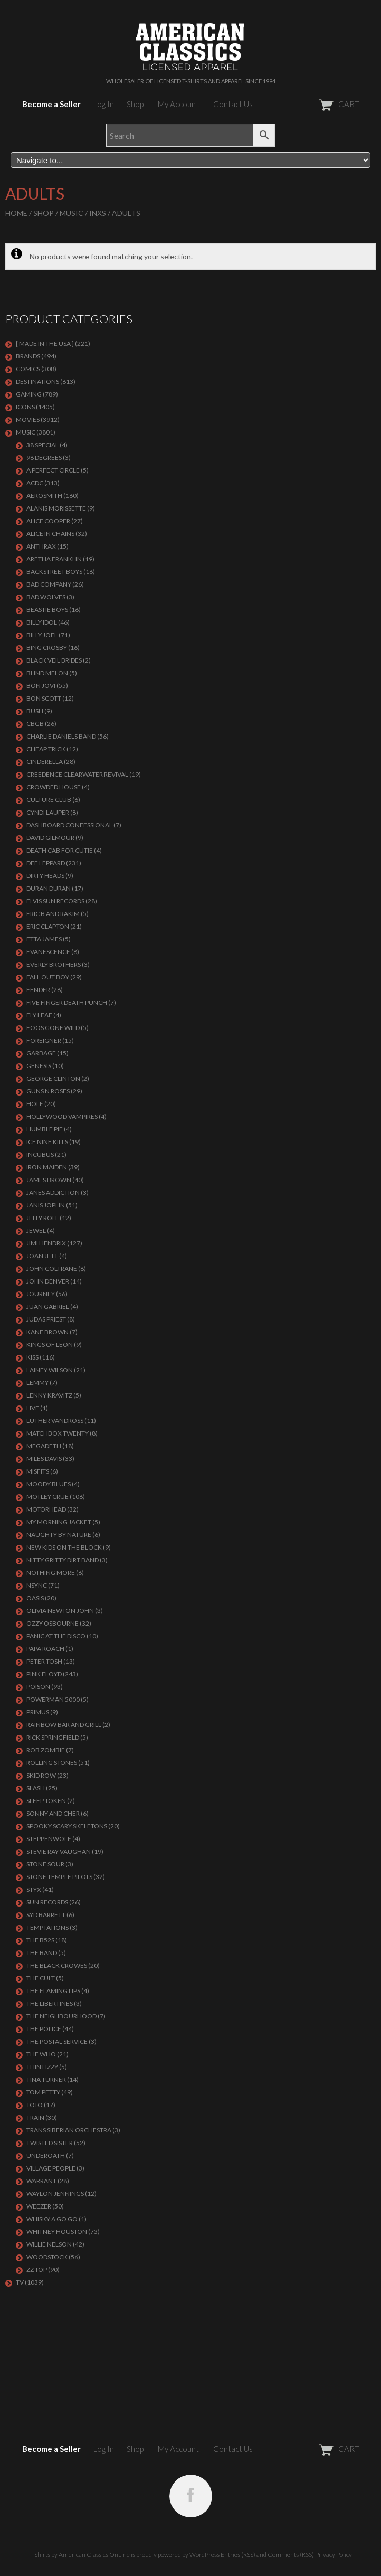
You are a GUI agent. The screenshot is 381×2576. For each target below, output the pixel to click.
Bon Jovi (40, 686)
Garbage (41, 1053)
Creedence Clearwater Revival (77, 774)
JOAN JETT (42, 1256)
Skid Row (41, 1775)
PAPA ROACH (45, 1649)
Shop (135, 104)
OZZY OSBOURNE (52, 1623)
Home (16, 213)
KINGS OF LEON (49, 1344)
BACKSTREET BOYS (54, 571)
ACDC (34, 483)
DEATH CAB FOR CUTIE (59, 850)
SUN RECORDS (47, 1902)
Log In (103, 104)
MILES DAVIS (44, 1458)
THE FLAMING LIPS (53, 1991)
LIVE (32, 1408)
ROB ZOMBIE (45, 1750)
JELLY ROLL (42, 1218)
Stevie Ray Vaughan (58, 1851)
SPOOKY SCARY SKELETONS (66, 1826)
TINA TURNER (46, 2079)
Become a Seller (51, 104)
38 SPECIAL (42, 445)
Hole (34, 1104)
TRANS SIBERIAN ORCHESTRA (68, 2130)
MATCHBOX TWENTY (57, 1433)
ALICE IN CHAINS (50, 533)
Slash (35, 1788)
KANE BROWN (47, 1332)
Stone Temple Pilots (59, 1877)
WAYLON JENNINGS (55, 2193)
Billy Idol (41, 622)
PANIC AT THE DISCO (55, 1636)
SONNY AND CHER (53, 1813)
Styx (33, 1889)
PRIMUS (37, 1712)
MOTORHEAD (46, 1509)
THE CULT (40, 1978)
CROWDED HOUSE (53, 787)
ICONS (25, 407)
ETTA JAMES (44, 939)
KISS (32, 1357)
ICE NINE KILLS (47, 1142)
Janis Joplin (45, 1205)
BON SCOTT (43, 698)
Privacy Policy (333, 2555)
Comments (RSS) (291, 2555)
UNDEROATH (45, 2155)
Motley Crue (47, 1497)
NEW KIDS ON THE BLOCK (64, 1547)
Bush (34, 711)
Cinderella (44, 762)
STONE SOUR (45, 1864)
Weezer (38, 2206)
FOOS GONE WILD (53, 1028)
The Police (43, 2029)
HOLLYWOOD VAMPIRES (62, 1116)
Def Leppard (45, 863)
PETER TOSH (44, 1661)
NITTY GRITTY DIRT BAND (62, 1560)
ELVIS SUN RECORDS (55, 901)
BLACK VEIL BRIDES (54, 660)
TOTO (34, 2105)
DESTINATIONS (37, 381)
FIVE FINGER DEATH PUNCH (66, 1002)
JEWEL (36, 1230)
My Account (178, 104)
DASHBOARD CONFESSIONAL (69, 825)
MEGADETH (43, 1446)
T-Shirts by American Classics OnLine (79, 2555)
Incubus (40, 1154)
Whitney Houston (56, 2231)
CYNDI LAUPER (47, 812)
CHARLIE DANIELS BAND (61, 736)
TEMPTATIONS (47, 1927)
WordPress (204, 2555)
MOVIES (28, 419)
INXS (97, 213)
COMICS (28, 369)
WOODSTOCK (47, 2257)
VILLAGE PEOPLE (50, 2168)
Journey (40, 1294)
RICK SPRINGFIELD (52, 1737)
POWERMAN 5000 (53, 1699)
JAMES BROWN (48, 1180)
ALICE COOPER (48, 521)
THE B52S (40, 1940)
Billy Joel (42, 635)
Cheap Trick (45, 749)
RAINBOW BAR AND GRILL (63, 1725)
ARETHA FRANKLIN (54, 559)
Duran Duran (48, 888)
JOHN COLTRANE (51, 1268)
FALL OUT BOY (47, 977)
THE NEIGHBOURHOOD (61, 2016)
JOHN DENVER (47, 1281)
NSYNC (36, 1585)
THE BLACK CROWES (56, 1965)
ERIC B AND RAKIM (53, 914)
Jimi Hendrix (46, 1243)
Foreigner (43, 1040)
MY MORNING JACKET (58, 1522)
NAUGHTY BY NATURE (58, 1535)
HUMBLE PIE (44, 1129)
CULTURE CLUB (48, 800)
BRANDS (28, 356)
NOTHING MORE (50, 1573)
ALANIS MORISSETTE (56, 508)
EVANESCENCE (48, 952)
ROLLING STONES (51, 1763)
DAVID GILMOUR (50, 838)
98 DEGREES (44, 457)
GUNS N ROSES (48, 1091)
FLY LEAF (39, 1015)
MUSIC (71, 213)
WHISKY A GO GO (52, 2219)
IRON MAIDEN (46, 1167)
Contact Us (233, 104)
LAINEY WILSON (49, 1370)
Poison (38, 1687)
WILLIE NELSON (49, 2244)
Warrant (41, 2181)
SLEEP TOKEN (46, 1801)
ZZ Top (36, 2269)
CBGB (35, 724)
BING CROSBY (46, 648)
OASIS (35, 1598)
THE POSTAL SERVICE (57, 2041)
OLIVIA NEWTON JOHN (60, 1611)
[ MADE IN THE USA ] (45, 343)
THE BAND (41, 1953)
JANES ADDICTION (53, 1192)
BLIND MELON (47, 673)
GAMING (29, 394)
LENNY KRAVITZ (49, 1395)
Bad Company (48, 584)
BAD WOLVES (45, 597)
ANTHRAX (41, 546)
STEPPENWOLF (48, 1839)
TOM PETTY (43, 2092)
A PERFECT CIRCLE (53, 470)
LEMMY (37, 1382)
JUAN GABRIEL (47, 1306)
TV (20, 2282)
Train (35, 2117)
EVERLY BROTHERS (53, 964)
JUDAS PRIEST (46, 1319)
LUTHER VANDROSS (54, 1420)
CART (313, 104)
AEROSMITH (44, 495)
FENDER (38, 990)
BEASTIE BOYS (47, 610)
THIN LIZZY (42, 2067)
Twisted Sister (49, 2143)
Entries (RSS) (238, 2555)
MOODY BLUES (48, 1484)
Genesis (38, 1066)
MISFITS (37, 1471)
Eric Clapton (47, 926)
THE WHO (41, 2054)
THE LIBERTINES (49, 2003)
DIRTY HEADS (45, 876)
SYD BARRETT (45, 1915)
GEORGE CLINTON (53, 1078)
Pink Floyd (44, 1674)
